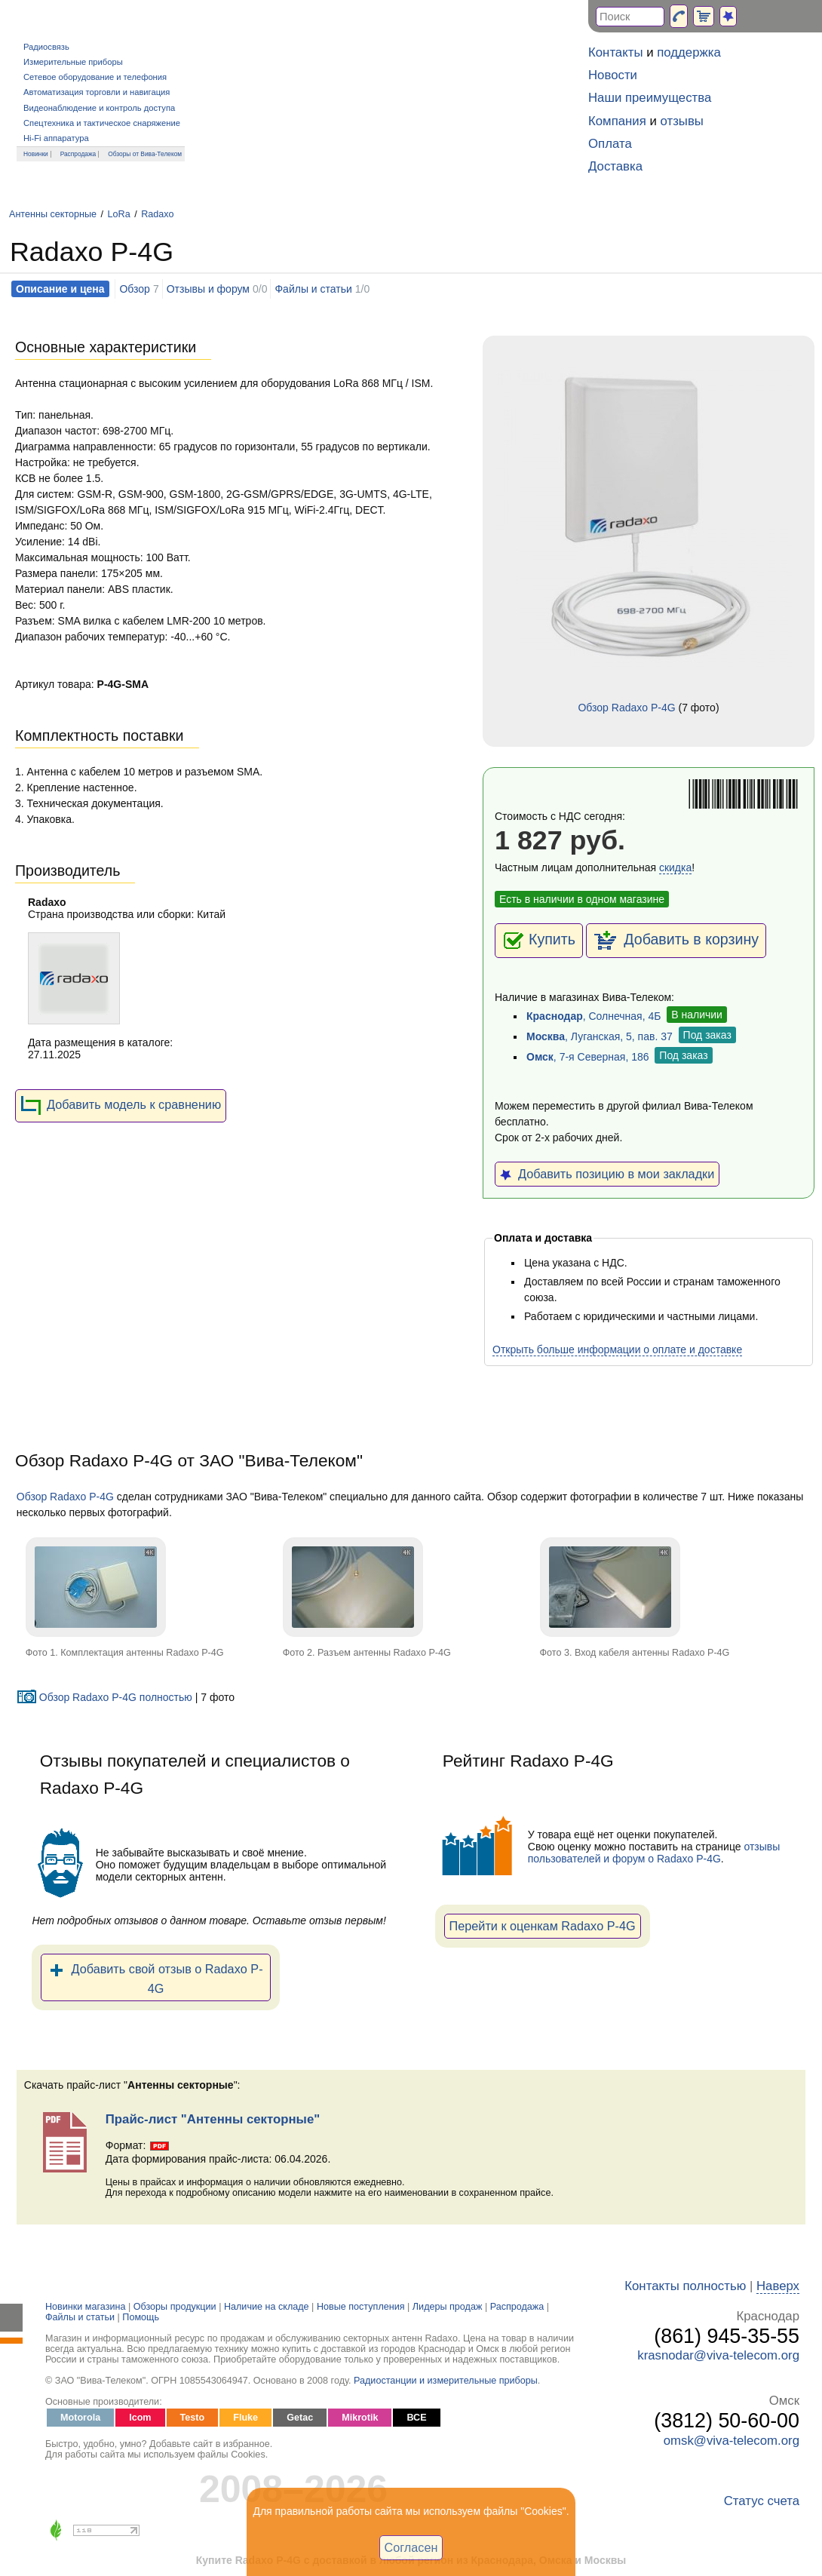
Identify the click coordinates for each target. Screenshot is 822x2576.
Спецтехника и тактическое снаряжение (101, 122)
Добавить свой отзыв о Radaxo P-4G (156, 1977)
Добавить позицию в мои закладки (607, 1174)
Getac (300, 2417)
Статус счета (761, 2501)
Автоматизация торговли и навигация (96, 92)
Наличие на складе (266, 2306)
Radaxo (157, 214)
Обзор (134, 289)
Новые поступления (361, 2306)
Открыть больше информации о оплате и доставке (617, 1349)
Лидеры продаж (448, 2306)
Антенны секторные (53, 214)
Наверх (777, 2286)
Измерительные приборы (73, 61)
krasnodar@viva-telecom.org (718, 2355)
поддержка (689, 52)
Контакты (615, 52)
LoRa (119, 214)
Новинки (35, 154)
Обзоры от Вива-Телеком (145, 154)
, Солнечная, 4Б (593, 1016)
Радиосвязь (46, 46)
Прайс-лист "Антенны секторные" (213, 2119)
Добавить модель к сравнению (120, 1106)
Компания (617, 121)
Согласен (411, 2547)
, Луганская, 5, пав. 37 (599, 1036)
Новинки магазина (85, 2306)
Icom (140, 2417)
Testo (192, 2417)
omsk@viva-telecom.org (731, 2440)
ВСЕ (416, 2417)
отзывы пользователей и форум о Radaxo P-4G (654, 1853)
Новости (612, 75)
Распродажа (78, 154)
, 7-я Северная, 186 (587, 1057)
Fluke (245, 2417)
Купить (538, 940)
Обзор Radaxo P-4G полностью (104, 1697)
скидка (675, 867)
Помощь (140, 2317)
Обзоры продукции (174, 2306)
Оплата (610, 144)
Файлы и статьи (313, 289)
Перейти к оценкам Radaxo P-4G (542, 1926)
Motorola (80, 2417)
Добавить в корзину (676, 940)
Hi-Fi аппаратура (56, 138)
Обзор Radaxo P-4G (626, 708)
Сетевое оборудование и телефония (95, 76)
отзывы (682, 121)
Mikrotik (360, 2417)
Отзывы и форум (208, 289)
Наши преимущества (649, 98)
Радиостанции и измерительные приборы (446, 2380)
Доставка (615, 166)
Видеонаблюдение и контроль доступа (99, 107)
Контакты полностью (685, 2286)
